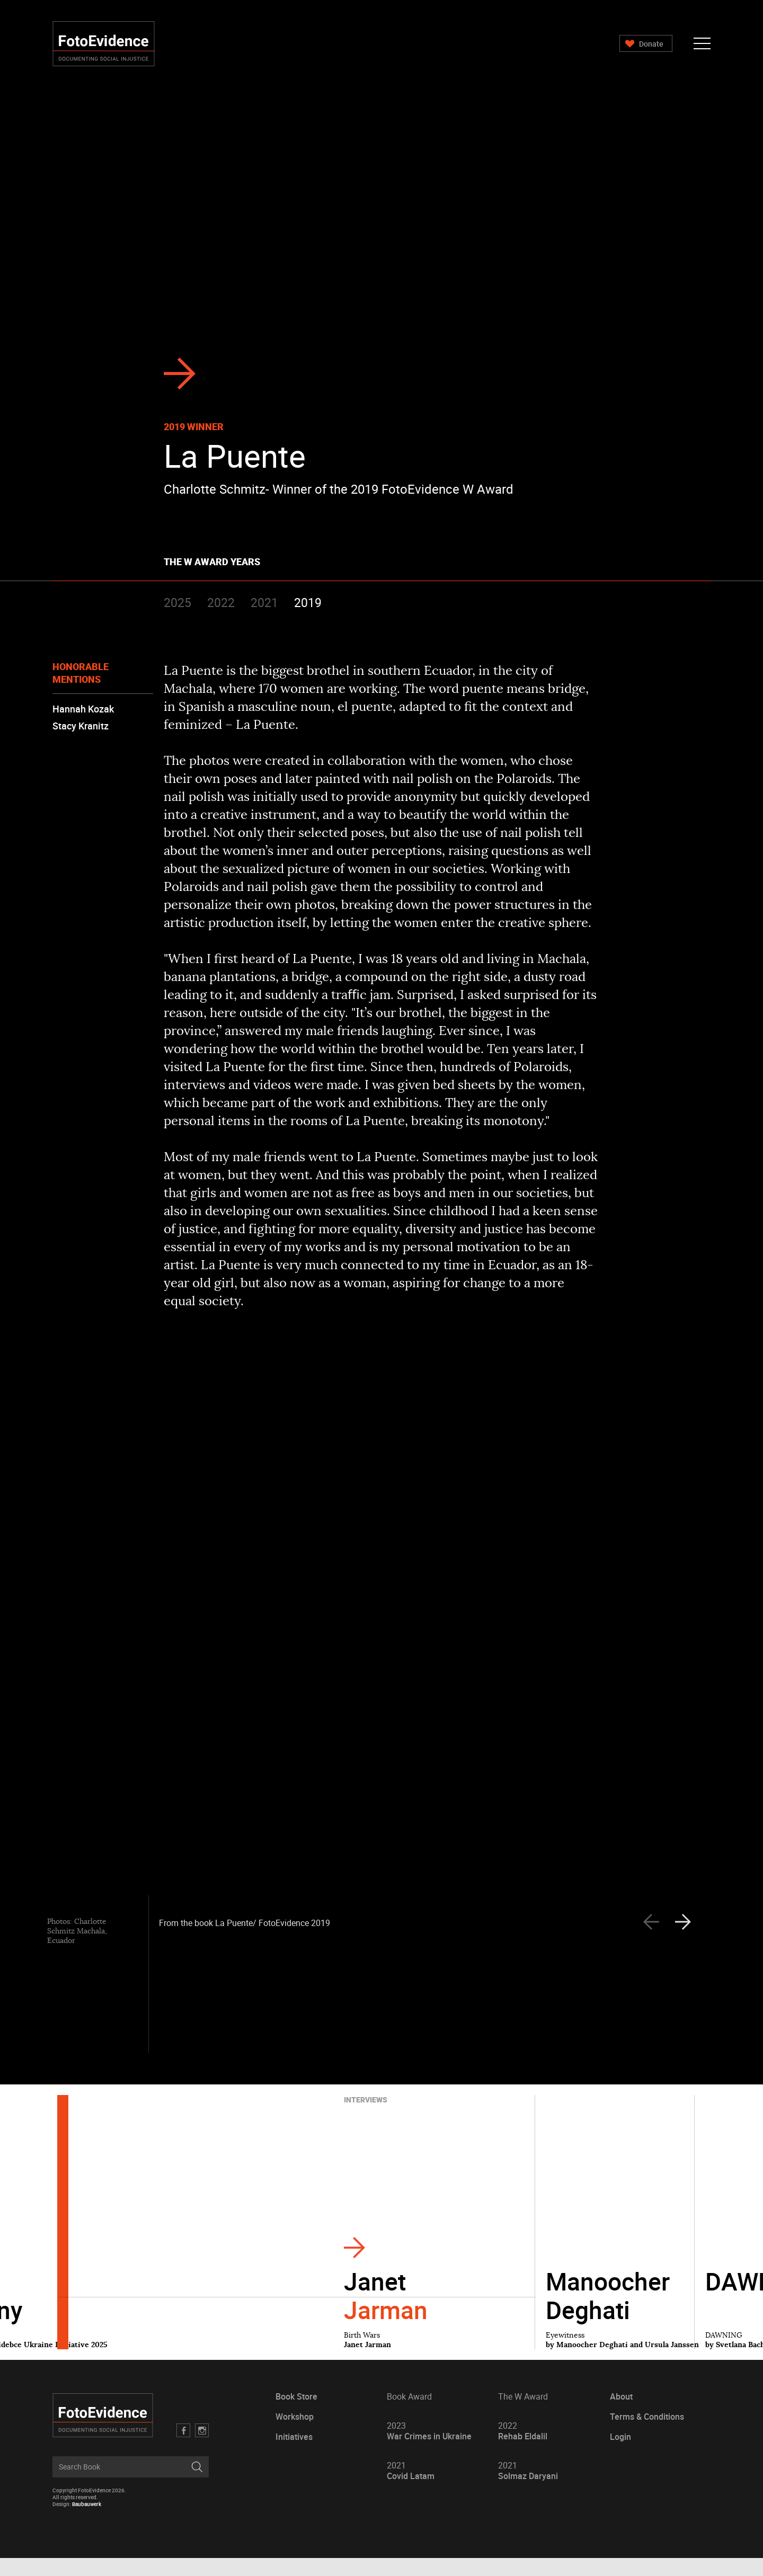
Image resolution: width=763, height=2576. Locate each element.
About (617, 2414)
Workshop (296, 2434)
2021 (268, 602)
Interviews (365, 2118)
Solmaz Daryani (526, 2489)
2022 (224, 602)
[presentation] (686, 1939)
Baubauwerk (92, 2522)
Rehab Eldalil (521, 2449)
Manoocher (608, 2313)
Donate (646, 44)
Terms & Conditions (643, 2434)
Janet (386, 2313)
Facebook (186, 2448)
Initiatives (295, 2455)
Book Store (298, 2414)
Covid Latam (410, 2489)
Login (616, 2455)
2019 (311, 602)
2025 (181, 602)
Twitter (205, 2448)
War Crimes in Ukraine (429, 2449)
